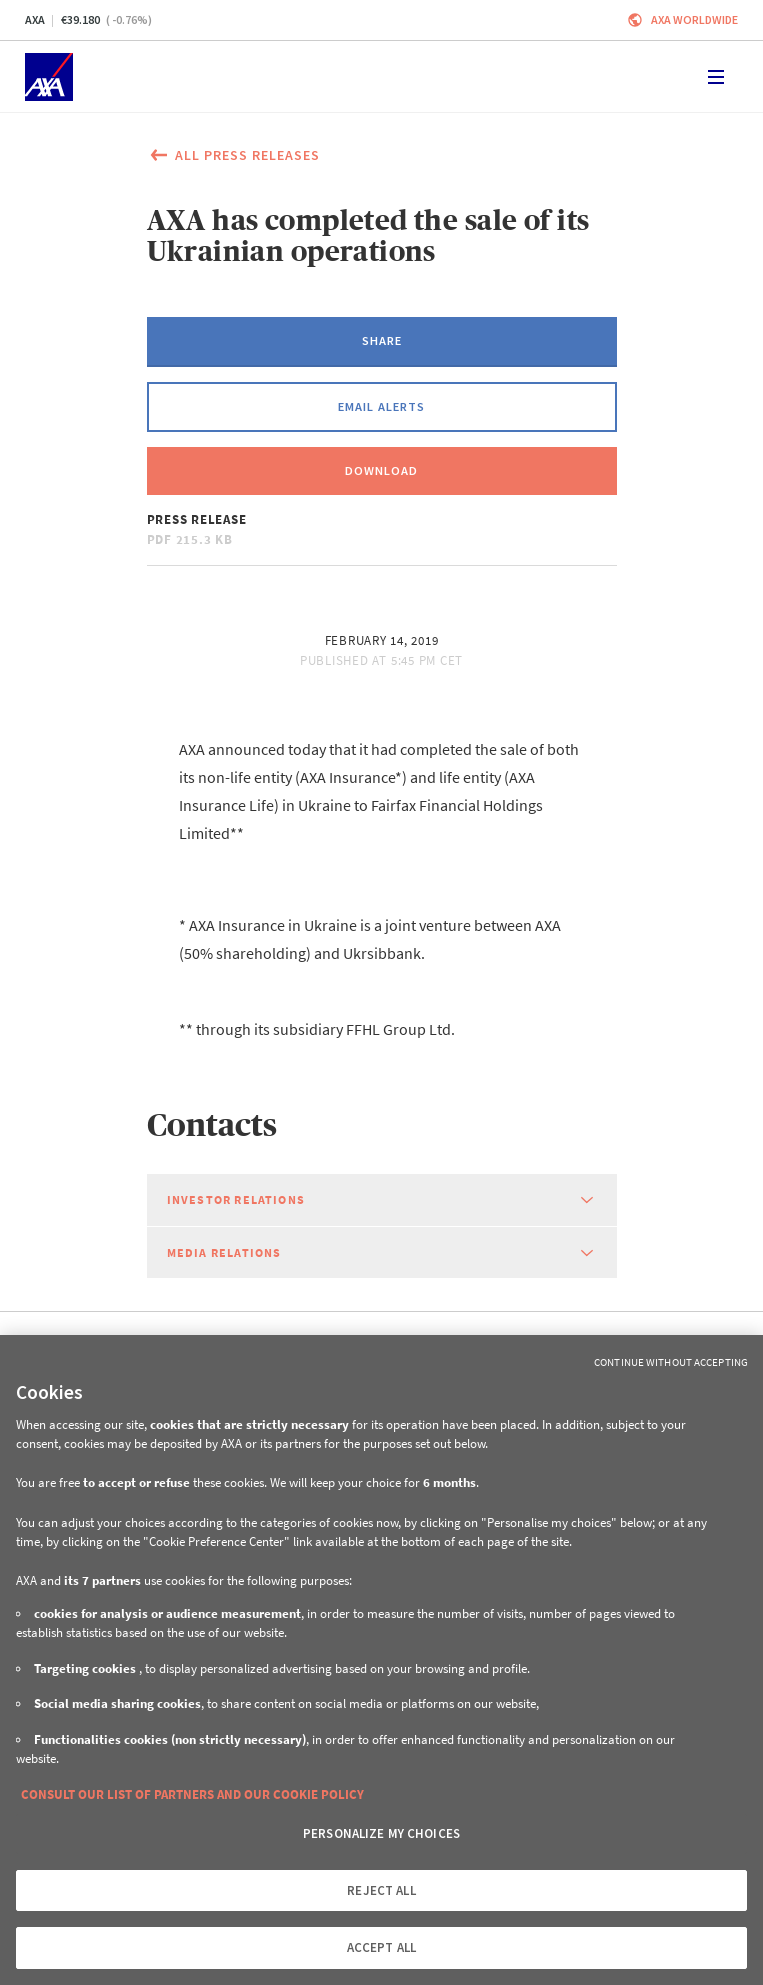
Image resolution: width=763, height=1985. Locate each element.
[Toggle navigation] (716, 77)
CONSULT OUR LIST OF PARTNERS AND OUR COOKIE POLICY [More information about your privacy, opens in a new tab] (192, 1794)
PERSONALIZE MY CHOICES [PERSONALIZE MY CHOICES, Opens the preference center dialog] (381, 1833)
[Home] (49, 77)
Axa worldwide (694, 19)
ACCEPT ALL (381, 1947)
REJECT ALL (381, 1890)
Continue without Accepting (671, 1362)
